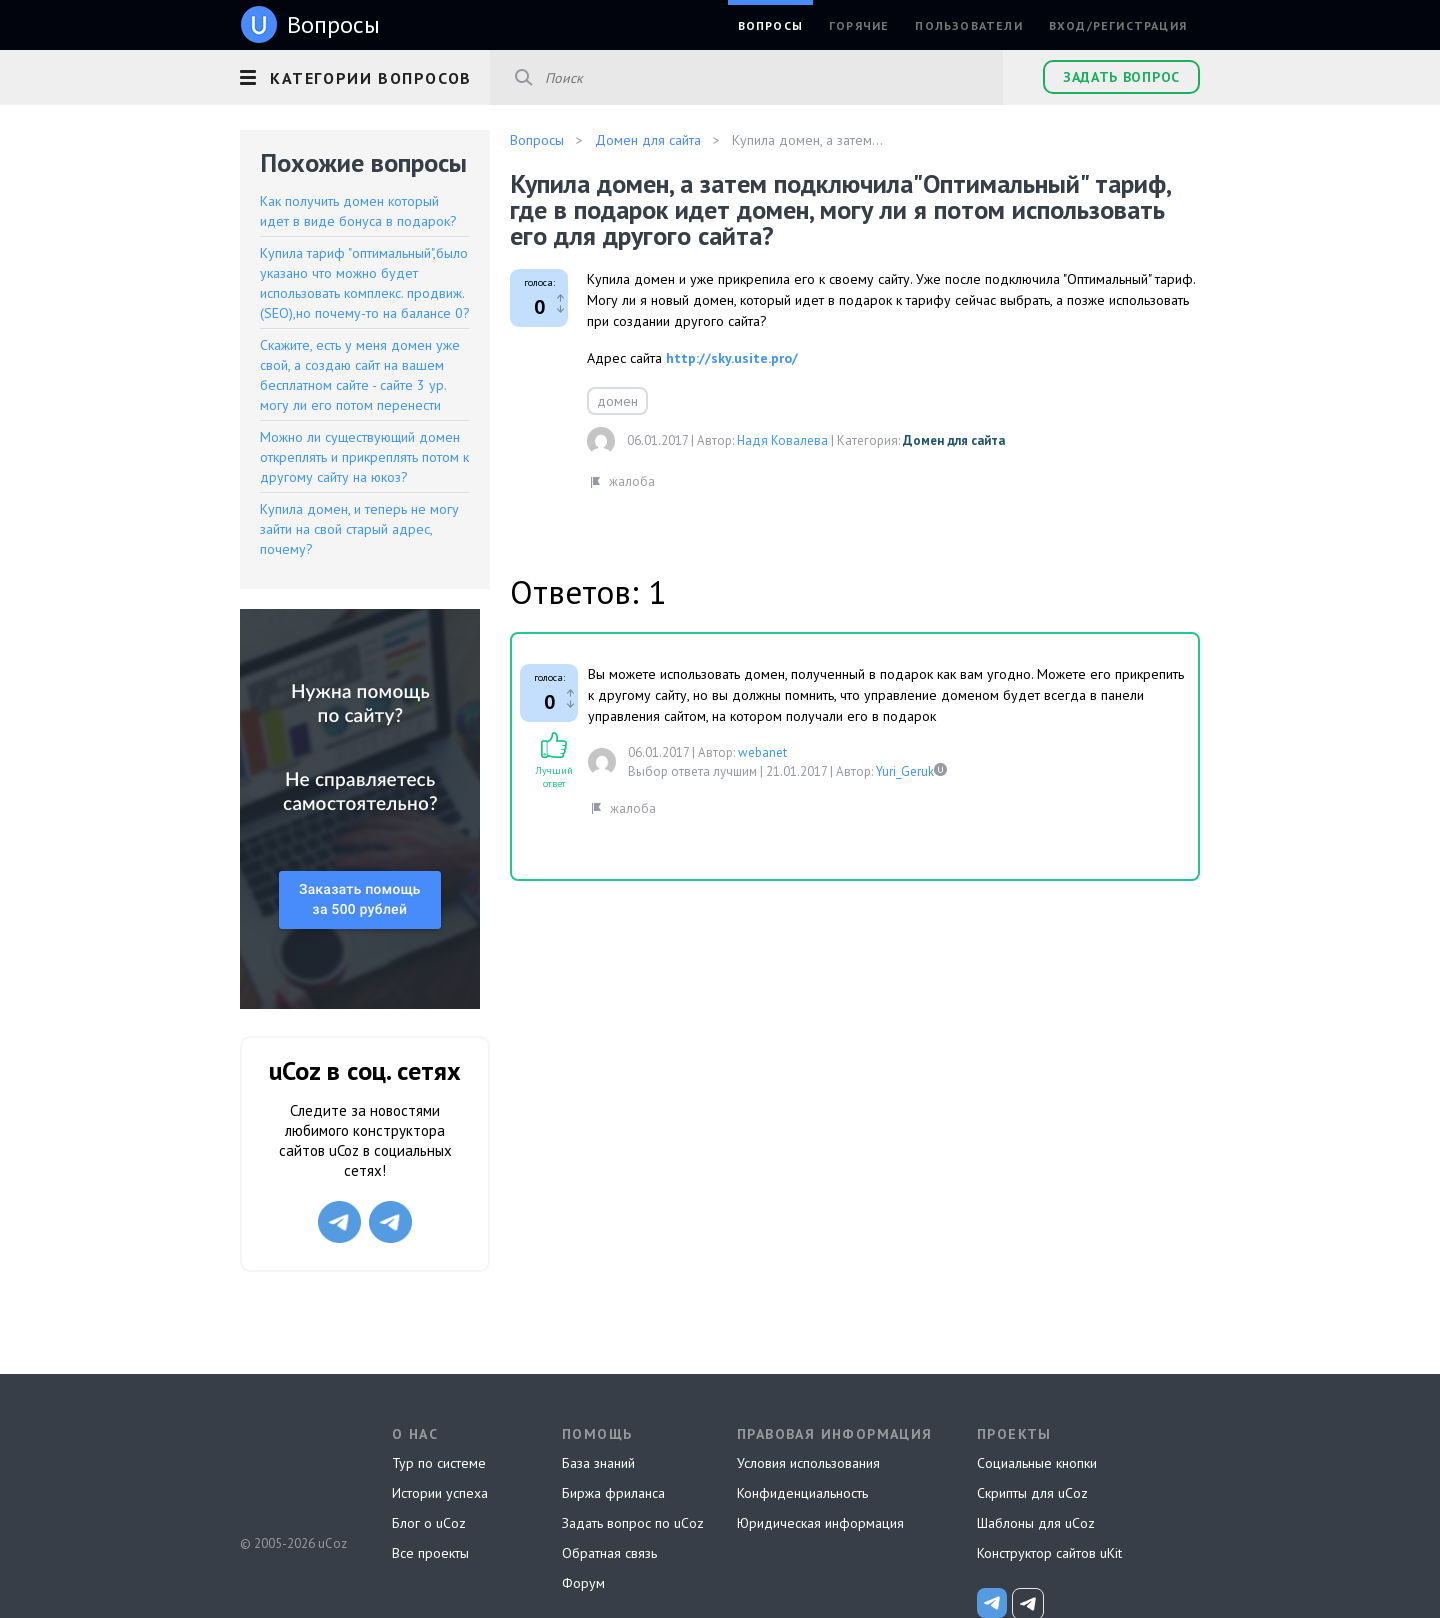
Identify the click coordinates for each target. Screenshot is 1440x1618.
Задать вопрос (1121, 77)
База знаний (598, 1463)
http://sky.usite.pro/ (732, 358)
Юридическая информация (820, 1523)
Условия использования (808, 1463)
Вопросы (770, 25)
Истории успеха (440, 1493)
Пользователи (968, 25)
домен (617, 401)
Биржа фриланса (613, 1493)
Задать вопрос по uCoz (633, 1523)
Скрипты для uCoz (1032, 1493)
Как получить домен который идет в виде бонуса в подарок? (358, 211)
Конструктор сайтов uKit (1049, 1553)
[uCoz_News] (992, 1603)
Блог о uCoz (429, 1523)
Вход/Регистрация (1118, 25)
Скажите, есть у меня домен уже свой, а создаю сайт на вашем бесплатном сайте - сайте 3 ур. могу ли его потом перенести (360, 375)
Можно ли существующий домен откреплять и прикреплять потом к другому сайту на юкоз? (364, 457)
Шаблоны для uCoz (1036, 1523)
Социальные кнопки (1037, 1463)
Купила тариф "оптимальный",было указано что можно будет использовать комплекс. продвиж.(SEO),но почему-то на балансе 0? (365, 283)
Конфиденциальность (802, 1493)
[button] (365, 75)
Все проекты (430, 1553)
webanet (762, 752)
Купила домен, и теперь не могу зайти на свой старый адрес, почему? (359, 529)
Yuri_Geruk (905, 771)
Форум (583, 1583)
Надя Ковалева (782, 440)
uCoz (292, 1469)
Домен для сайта (954, 440)
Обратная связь (609, 1553)
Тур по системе (439, 1463)
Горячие (859, 25)
